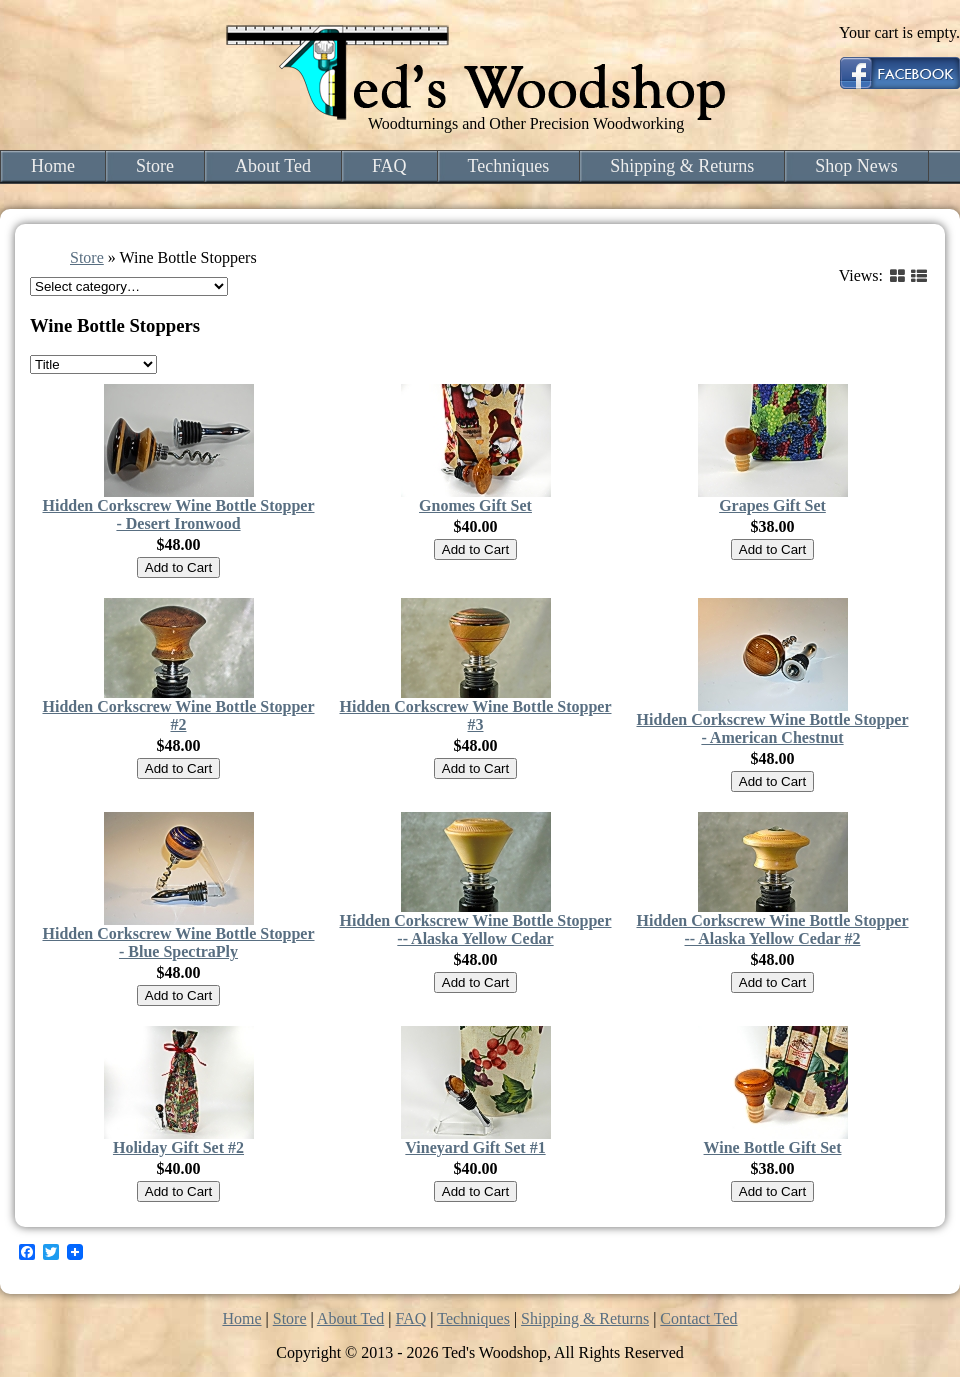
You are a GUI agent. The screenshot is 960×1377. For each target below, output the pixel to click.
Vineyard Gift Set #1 (475, 1147)
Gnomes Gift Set (475, 505)
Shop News (856, 166)
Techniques (509, 166)
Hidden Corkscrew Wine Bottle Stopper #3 (475, 715)
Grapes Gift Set (772, 505)
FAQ (389, 166)
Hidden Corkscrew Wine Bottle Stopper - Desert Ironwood (178, 514)
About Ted (273, 166)
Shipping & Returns (682, 166)
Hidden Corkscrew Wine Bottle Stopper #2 (178, 715)
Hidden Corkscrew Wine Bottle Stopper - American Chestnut (772, 728)
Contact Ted (698, 1318)
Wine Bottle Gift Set (773, 1147)
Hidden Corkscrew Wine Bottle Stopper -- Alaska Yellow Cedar (475, 929)
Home (53, 166)
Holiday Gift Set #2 (178, 1147)
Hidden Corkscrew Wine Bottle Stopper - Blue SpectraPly (178, 942)
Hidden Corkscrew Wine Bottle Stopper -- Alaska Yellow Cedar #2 (772, 929)
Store (155, 166)
